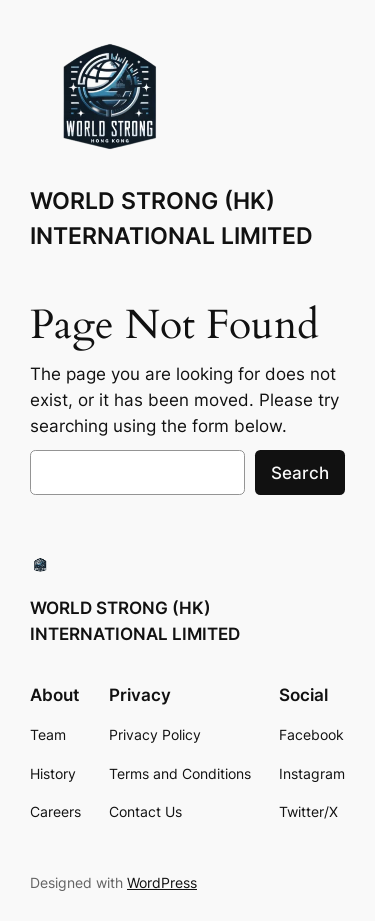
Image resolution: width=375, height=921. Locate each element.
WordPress (162, 882)
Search (300, 473)
